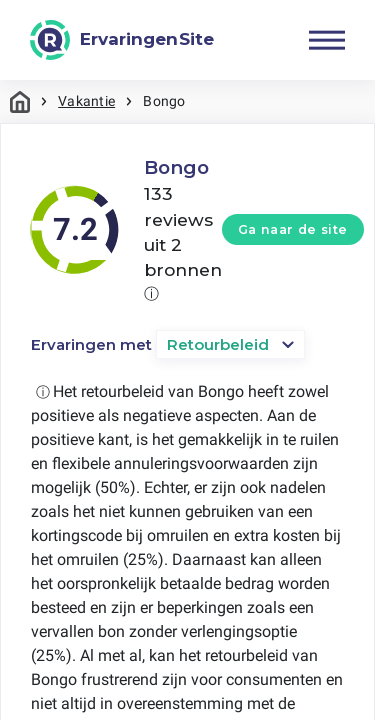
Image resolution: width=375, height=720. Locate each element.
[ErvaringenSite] (122, 40)
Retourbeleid (218, 344)
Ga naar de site (293, 229)
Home (20, 101)
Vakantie (86, 101)
